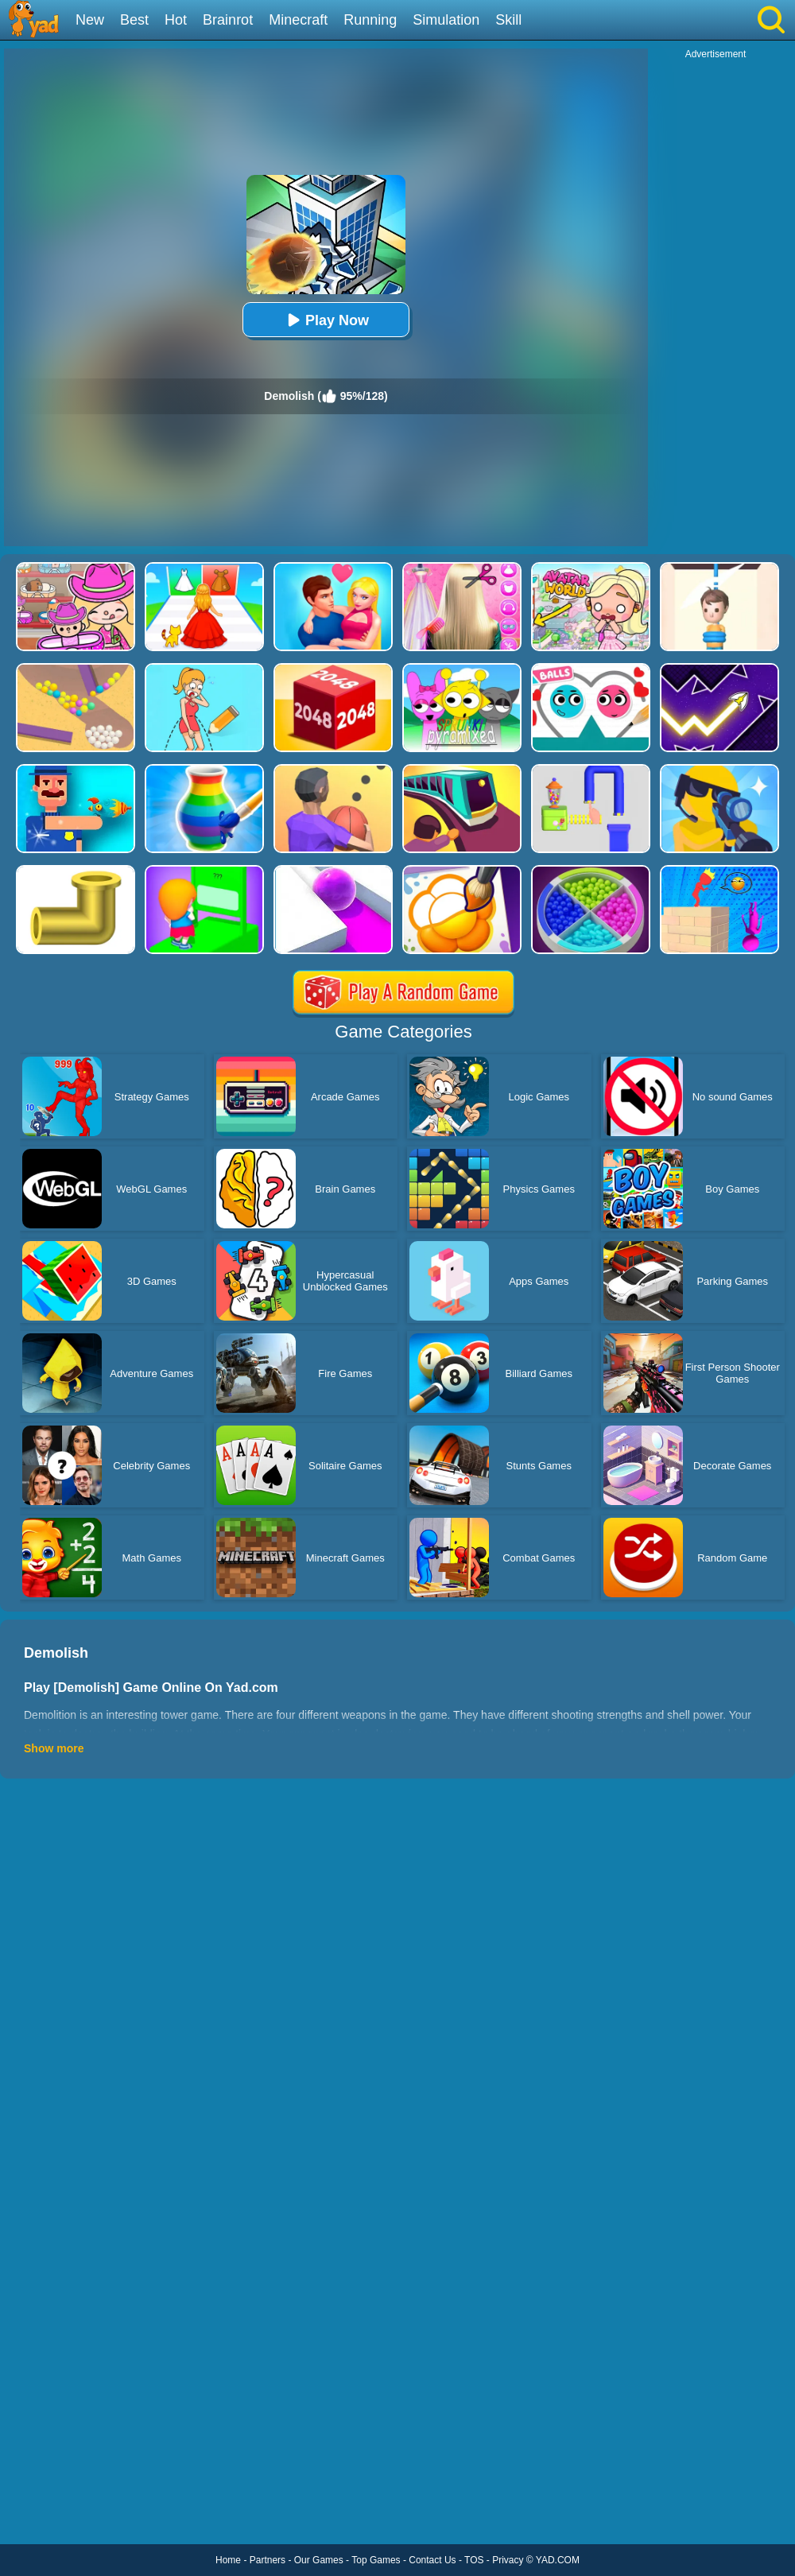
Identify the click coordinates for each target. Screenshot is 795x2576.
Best (134, 20)
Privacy (507, 2560)
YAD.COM (558, 2560)
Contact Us (432, 2560)
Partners (267, 2560)
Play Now (326, 320)
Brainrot (228, 20)
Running (370, 20)
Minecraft (298, 20)
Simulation (446, 20)
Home (228, 2560)
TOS (473, 2560)
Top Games (375, 2560)
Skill (508, 20)
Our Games (318, 2560)
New (90, 20)
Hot (176, 20)
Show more (53, 1748)
